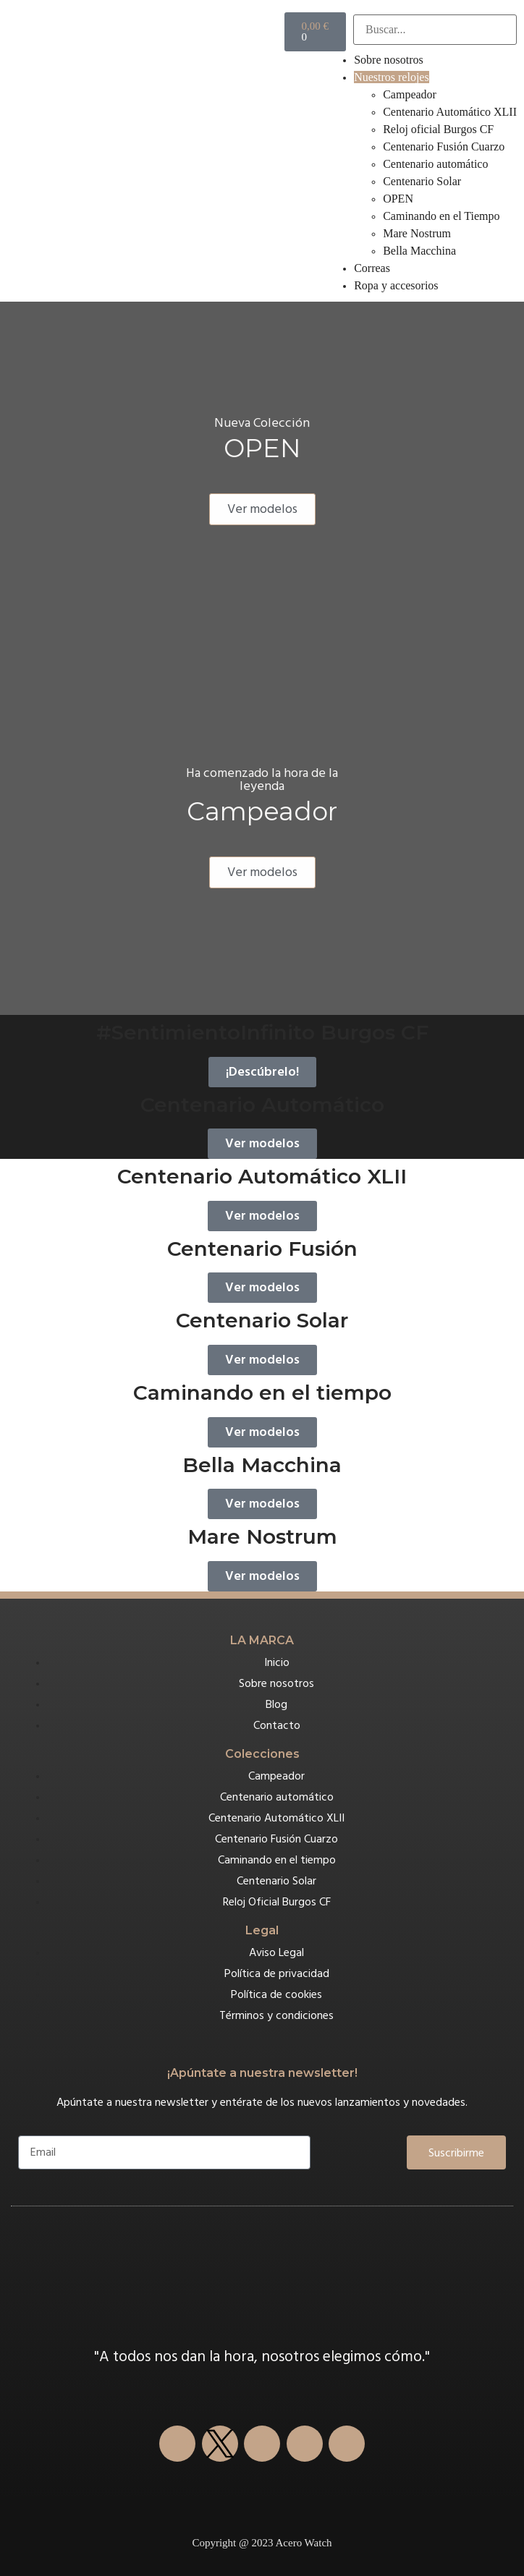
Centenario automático (435, 164)
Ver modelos (262, 1143)
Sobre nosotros (388, 60)
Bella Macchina (419, 251)
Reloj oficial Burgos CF (438, 129)
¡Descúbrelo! (262, 1072)
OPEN (398, 198)
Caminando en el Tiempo (441, 216)
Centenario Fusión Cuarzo (443, 146)
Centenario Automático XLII (450, 112)
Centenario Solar (422, 181)
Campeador (409, 94)
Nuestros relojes (391, 77)
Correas (372, 268)
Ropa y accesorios (396, 285)
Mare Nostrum (417, 233)
